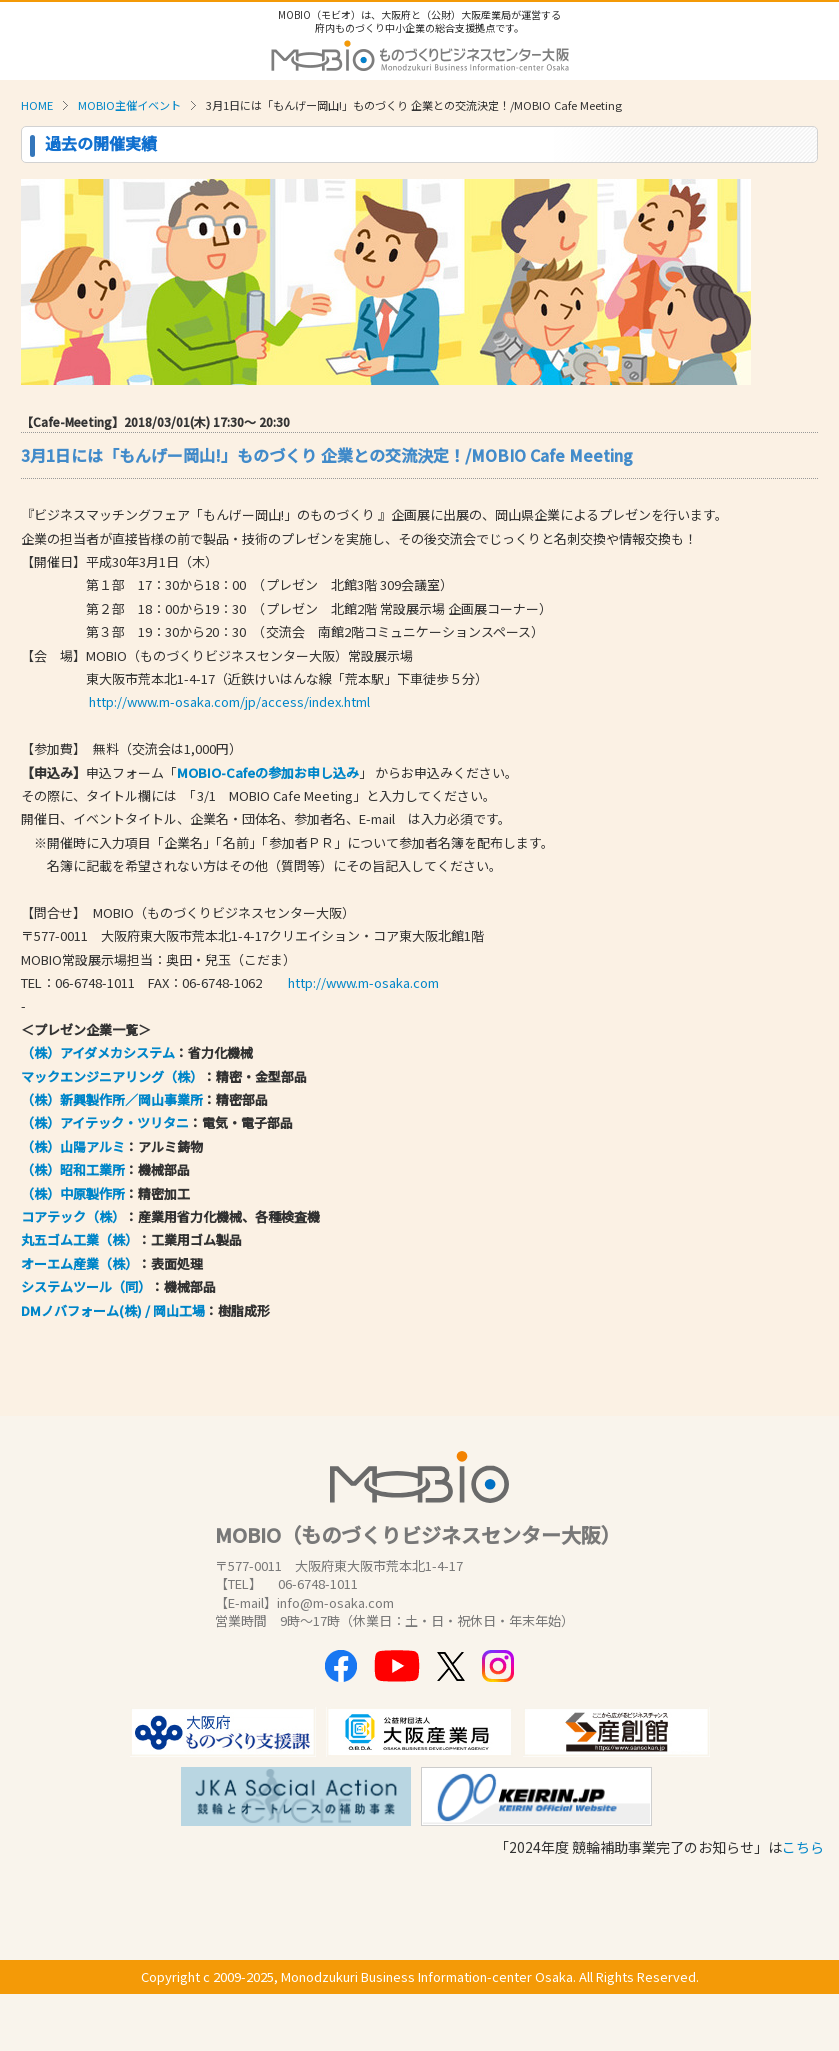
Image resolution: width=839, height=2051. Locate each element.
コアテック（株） (73, 1216)
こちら (803, 1847)
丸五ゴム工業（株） (79, 1239)
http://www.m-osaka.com (363, 982)
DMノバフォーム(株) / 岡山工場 (113, 1310)
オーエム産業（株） (79, 1263)
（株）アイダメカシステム (98, 1052)
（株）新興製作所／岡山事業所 (112, 1099)
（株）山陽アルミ (73, 1146)
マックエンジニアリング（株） (112, 1076)
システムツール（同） (86, 1286)
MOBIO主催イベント (129, 105)
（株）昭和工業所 (73, 1169)
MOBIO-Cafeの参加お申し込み (268, 772)
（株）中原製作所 (73, 1193)
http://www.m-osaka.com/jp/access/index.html (229, 701)
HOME (37, 105)
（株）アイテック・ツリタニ (105, 1122)
